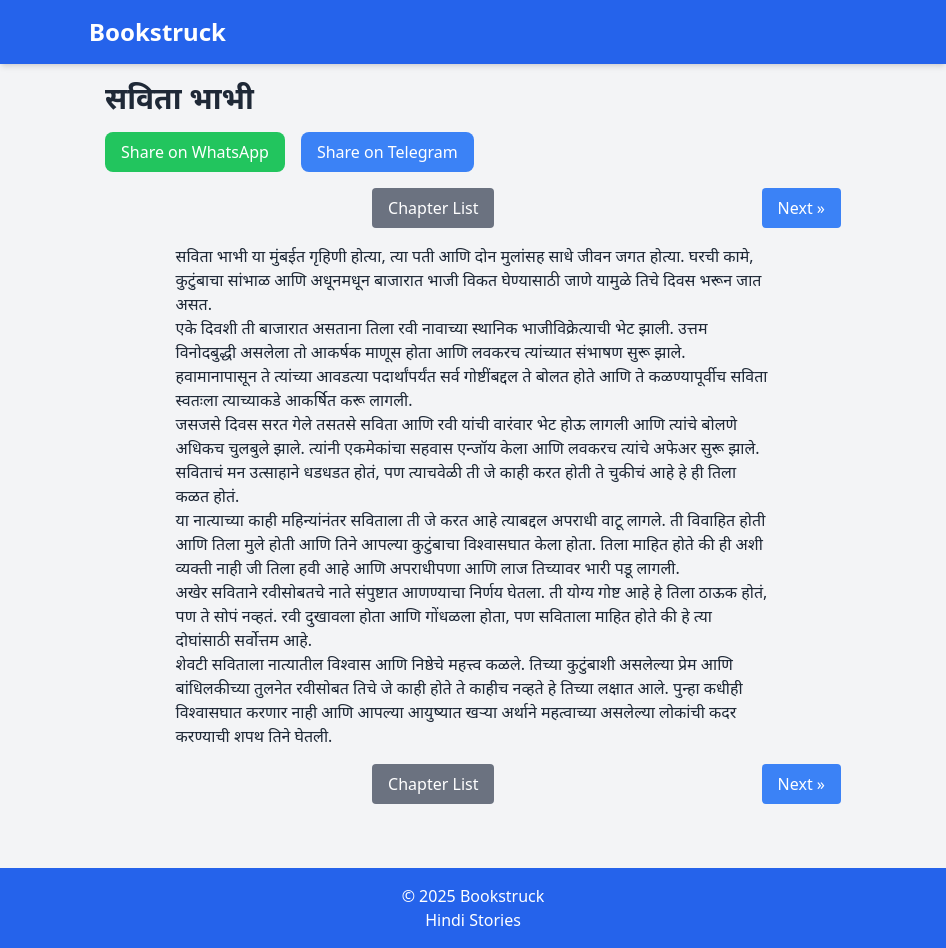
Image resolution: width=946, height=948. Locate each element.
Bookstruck (157, 32)
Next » (801, 208)
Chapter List (433, 208)
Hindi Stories (473, 920)
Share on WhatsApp (195, 152)
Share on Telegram (387, 152)
